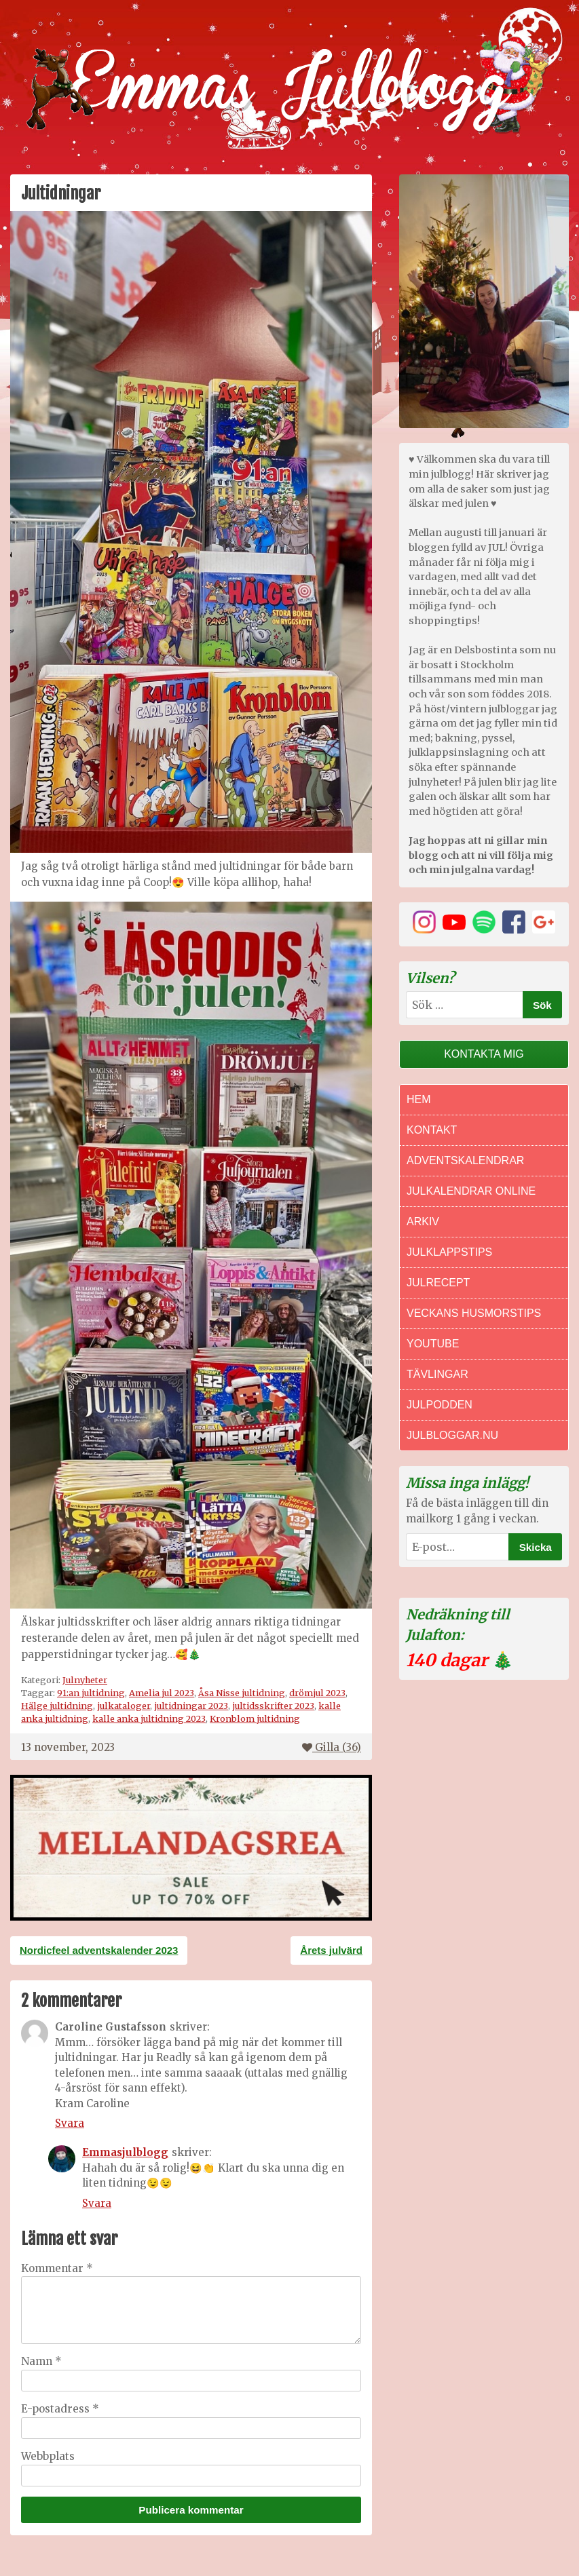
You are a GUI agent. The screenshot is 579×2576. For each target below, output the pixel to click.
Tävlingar (437, 1374)
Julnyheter (84, 1679)
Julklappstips (449, 1252)
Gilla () (331, 1747)
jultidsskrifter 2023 (273, 1705)
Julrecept (438, 1282)
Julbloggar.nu (452, 1435)
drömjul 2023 (317, 1692)
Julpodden (439, 1404)
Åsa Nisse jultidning (241, 1692)
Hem (419, 1099)
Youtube (433, 1343)
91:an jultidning (91, 1692)
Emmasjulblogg (125, 2152)
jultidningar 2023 (191, 1705)
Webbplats (48, 2456)
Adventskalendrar (465, 1160)
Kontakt (432, 1130)
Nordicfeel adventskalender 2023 (99, 1950)
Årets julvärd (331, 1950)
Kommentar (57, 2268)
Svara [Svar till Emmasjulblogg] (96, 2203)
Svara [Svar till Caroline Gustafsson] (69, 2123)
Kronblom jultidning (255, 1718)
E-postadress (60, 2408)
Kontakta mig (484, 1054)
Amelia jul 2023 (161, 1692)
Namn (41, 2361)
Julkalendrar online (471, 1191)
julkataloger (123, 1705)
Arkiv (423, 1221)
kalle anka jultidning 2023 (149, 1718)
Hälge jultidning (57, 1705)
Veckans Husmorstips (474, 1313)
